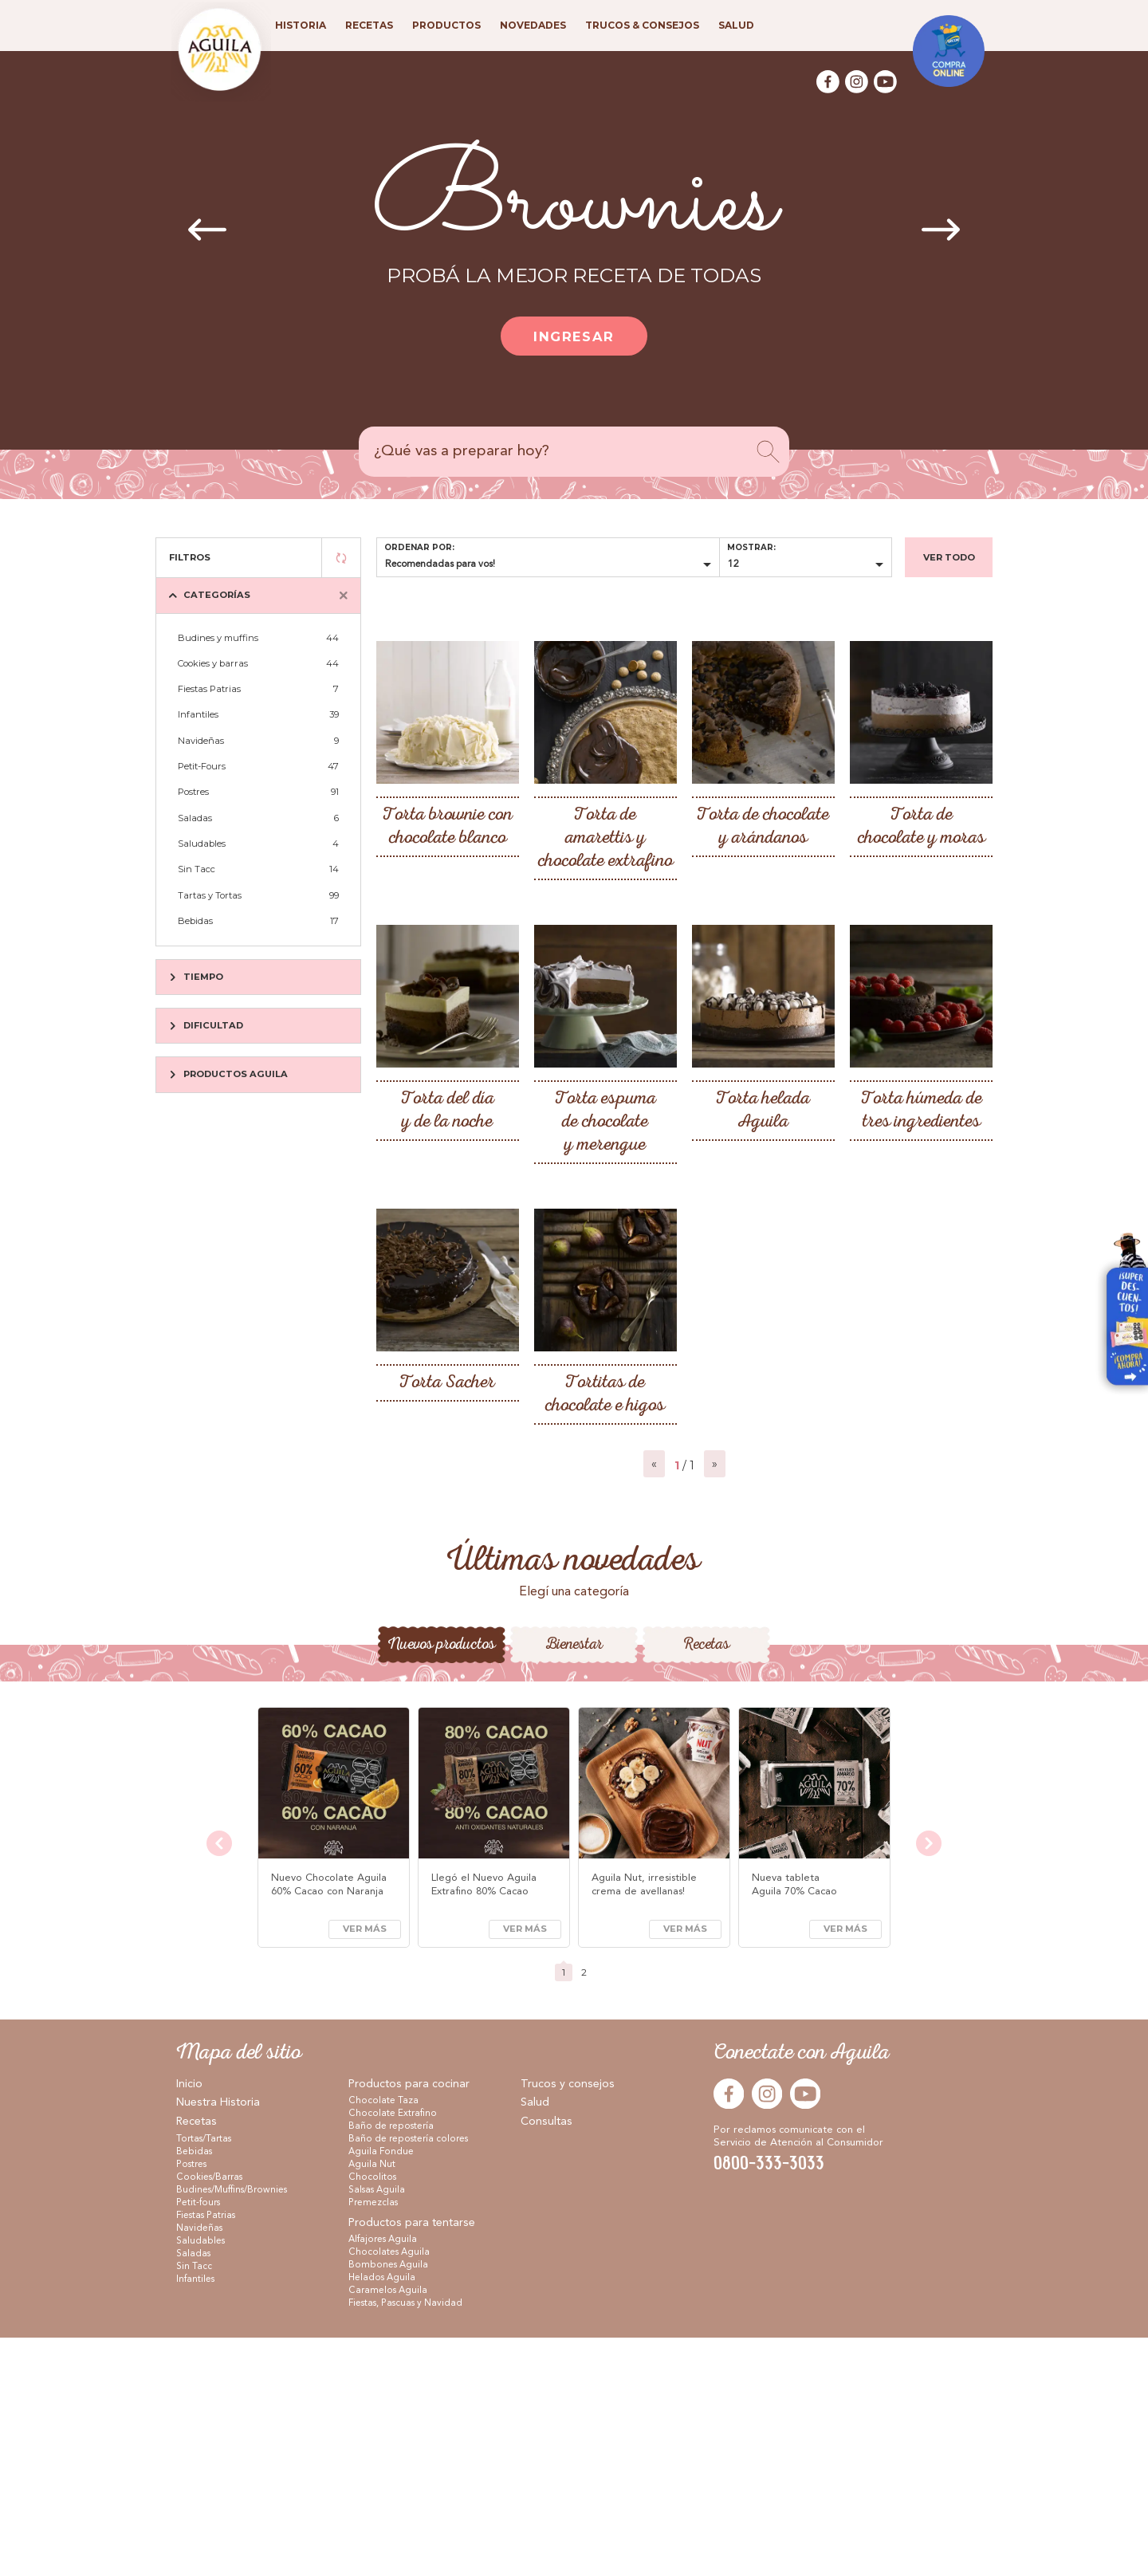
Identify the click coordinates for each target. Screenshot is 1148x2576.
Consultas (546, 2360)
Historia (300, 25)
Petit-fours (198, 2441)
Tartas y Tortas (258, 895)
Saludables (258, 843)
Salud (535, 2340)
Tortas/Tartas (203, 2377)
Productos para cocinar (409, 2322)
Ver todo (949, 557)
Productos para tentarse (411, 2461)
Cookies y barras (258, 663)
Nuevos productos (441, 1883)
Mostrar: (751, 547)
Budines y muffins (258, 637)
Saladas (258, 818)
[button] (556, 1740)
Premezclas (373, 2441)
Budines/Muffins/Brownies (231, 2428)
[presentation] (207, 231)
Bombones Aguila (388, 2503)
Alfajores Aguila (382, 2478)
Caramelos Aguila (387, 2529)
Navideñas (258, 740)
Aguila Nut (371, 2403)
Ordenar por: (419, 547)
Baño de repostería (391, 2365)
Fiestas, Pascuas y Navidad (405, 2542)
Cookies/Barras (209, 2416)
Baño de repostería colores (408, 2377)
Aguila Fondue (381, 2390)
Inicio (189, 2322)
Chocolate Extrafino (392, 2352)
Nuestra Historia (218, 2340)
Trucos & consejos (642, 25)
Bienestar (574, 1883)
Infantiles (258, 714)
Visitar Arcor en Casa (1120, 1315)
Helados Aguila (381, 2516)
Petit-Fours (258, 766)
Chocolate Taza (383, 2339)
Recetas (706, 1883)
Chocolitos (372, 2416)
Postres (258, 791)
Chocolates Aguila (389, 2490)
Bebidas (258, 920)
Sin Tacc (258, 869)
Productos (446, 25)
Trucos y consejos (568, 2322)
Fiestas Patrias (258, 688)
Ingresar (574, 336)
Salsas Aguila (376, 2428)
